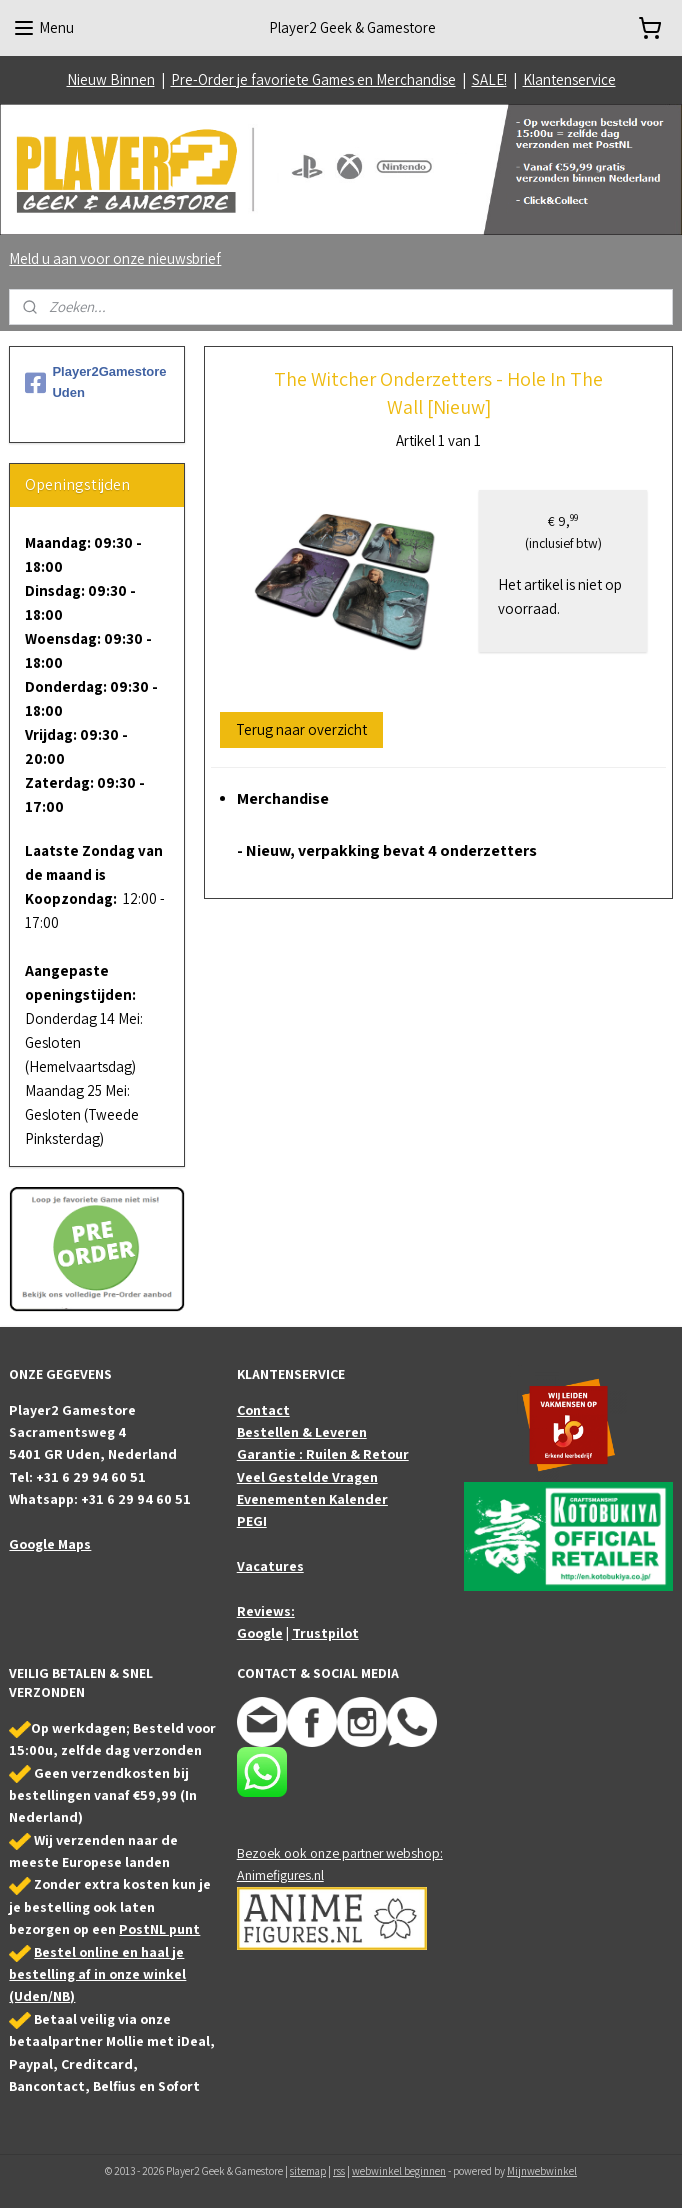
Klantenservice (569, 79)
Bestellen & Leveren (302, 1432)
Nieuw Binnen (111, 79)
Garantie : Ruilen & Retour (323, 1454)
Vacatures (270, 1566)
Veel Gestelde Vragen (307, 1477)
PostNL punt (159, 1929)
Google (260, 1633)
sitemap (308, 2171)
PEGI (252, 1521)
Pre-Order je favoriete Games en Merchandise (313, 79)
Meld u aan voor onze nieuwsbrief (115, 258)
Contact (263, 1410)
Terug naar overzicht (301, 729)
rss (339, 2171)
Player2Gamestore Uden (95, 382)
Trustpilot (325, 1633)
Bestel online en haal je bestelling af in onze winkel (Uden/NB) (97, 1974)
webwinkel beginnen (399, 2171)
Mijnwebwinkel (542, 2171)
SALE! (489, 79)
